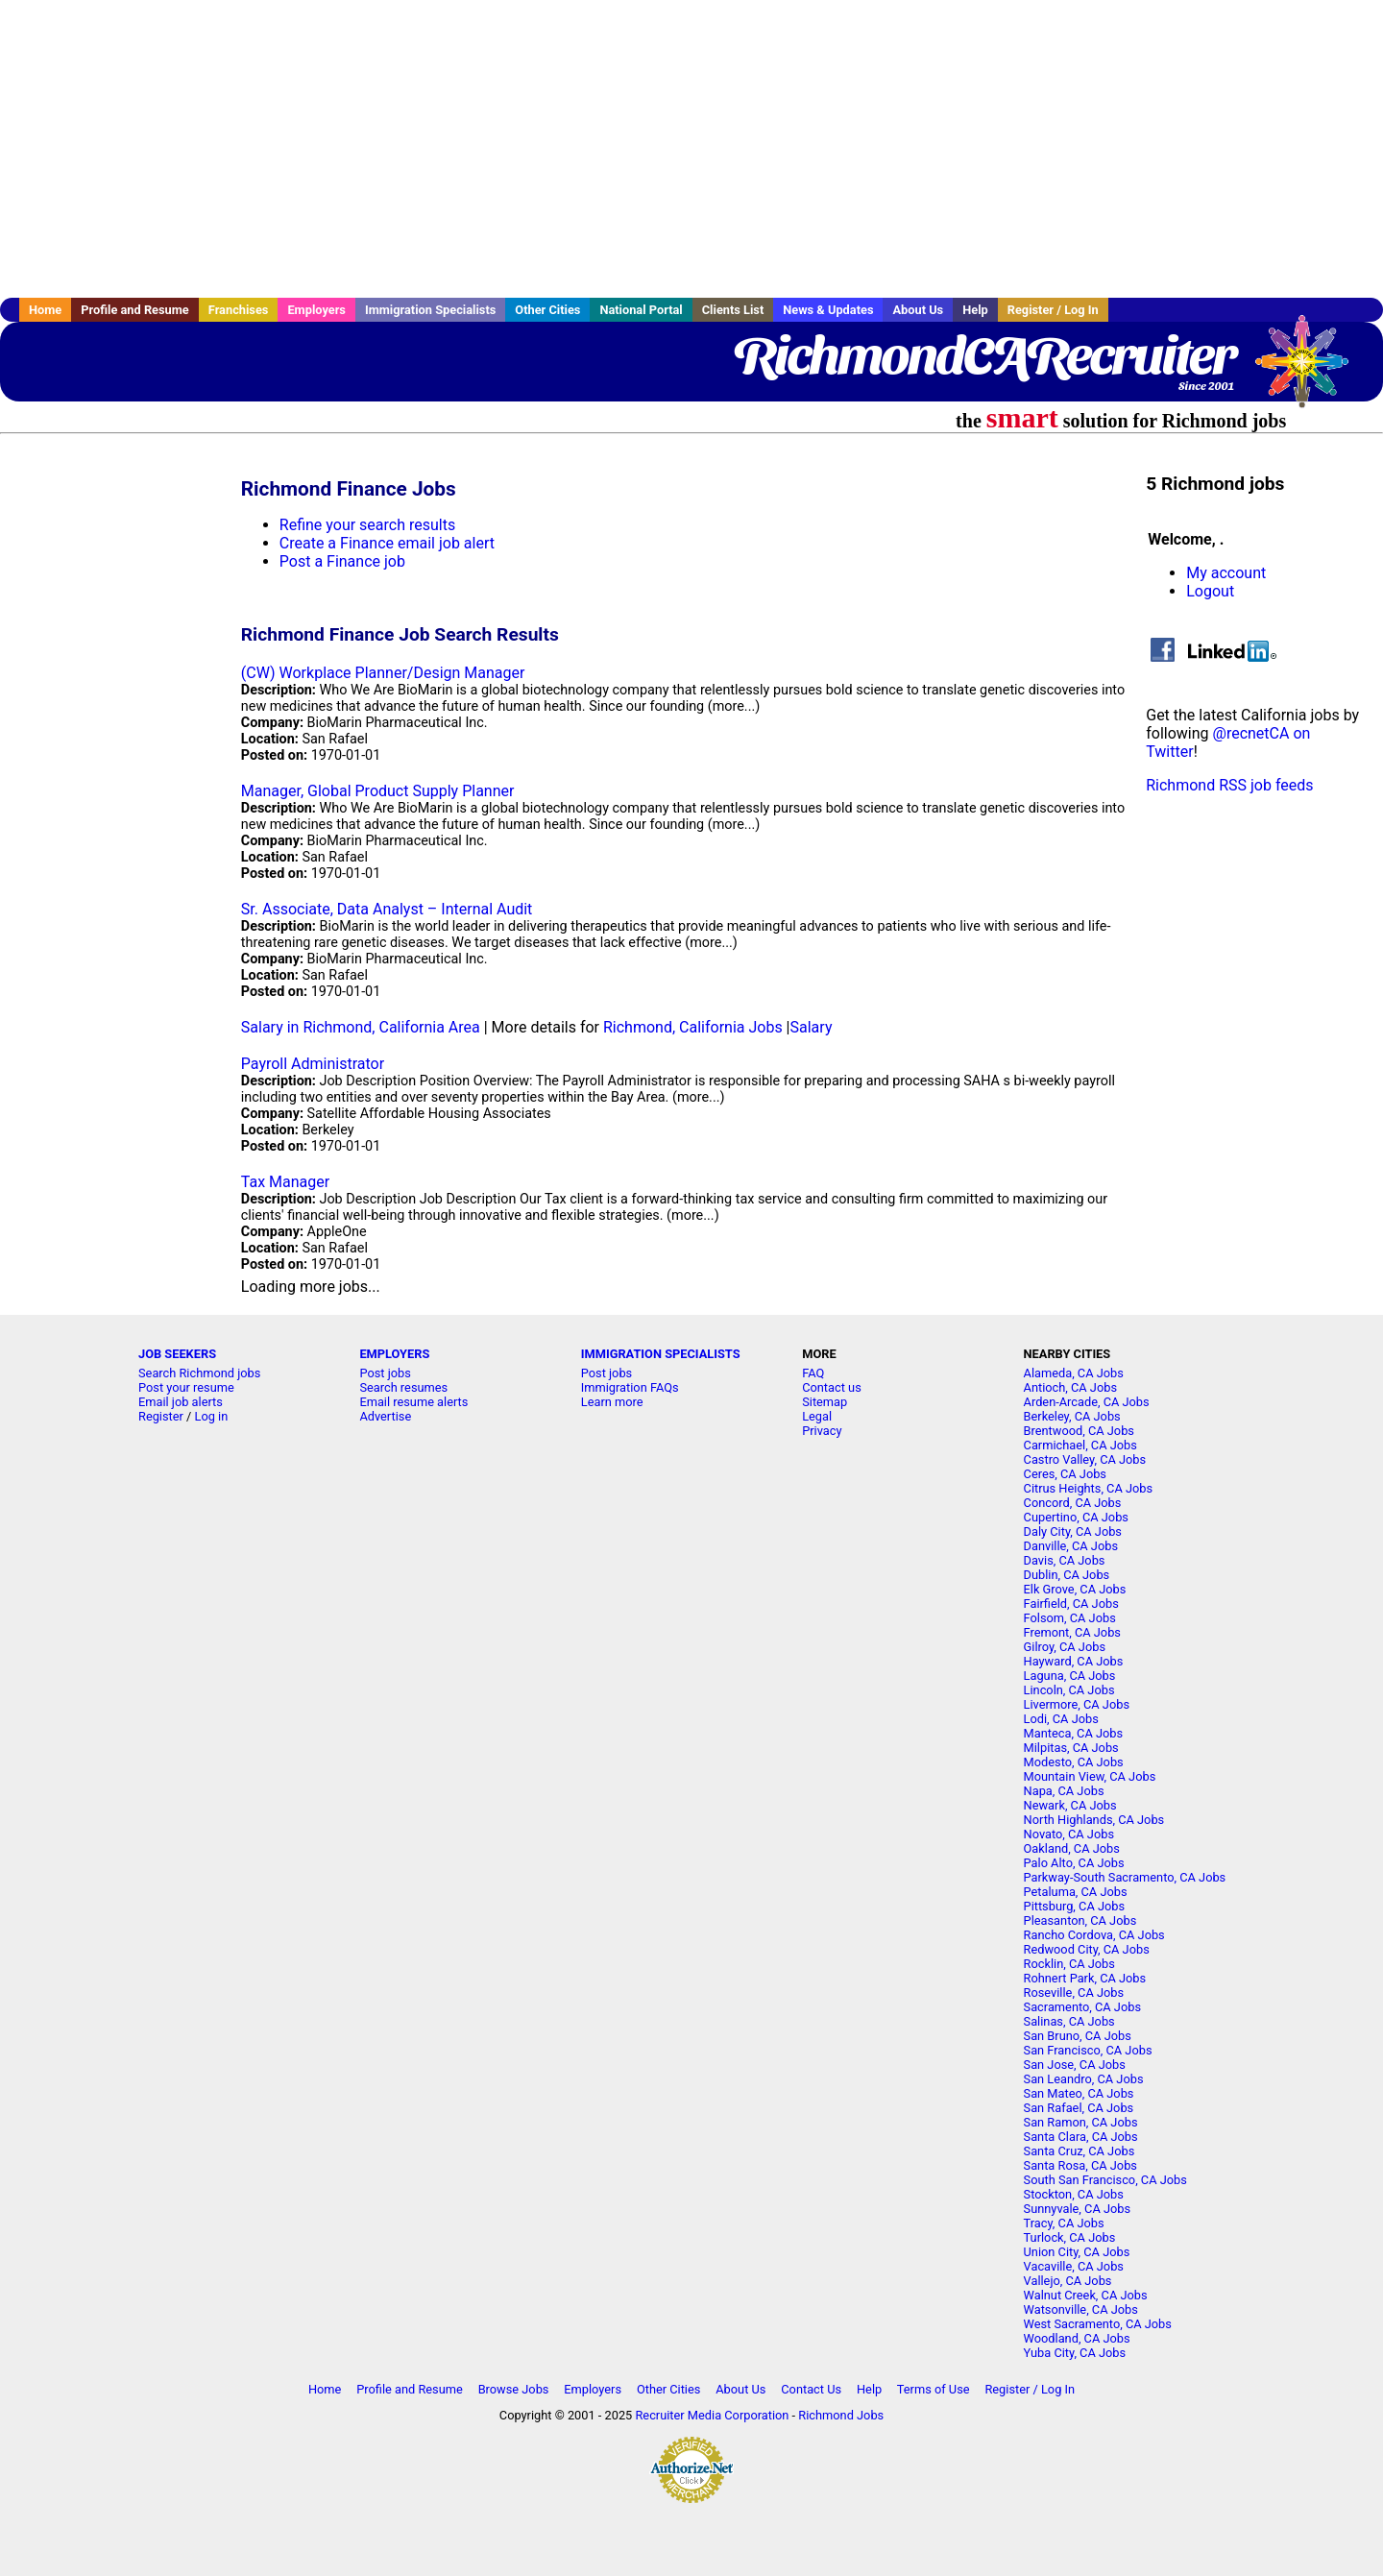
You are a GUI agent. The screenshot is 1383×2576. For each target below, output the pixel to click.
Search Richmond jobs (199, 1373)
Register (160, 1416)
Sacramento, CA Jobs (1082, 2007)
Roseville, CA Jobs (1074, 1992)
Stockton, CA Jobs (1074, 2194)
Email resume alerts (413, 1402)
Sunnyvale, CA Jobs (1077, 2208)
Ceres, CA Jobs (1065, 1474)
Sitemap (824, 1402)
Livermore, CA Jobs (1076, 1704)
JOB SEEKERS (177, 1354)
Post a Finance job (342, 561)
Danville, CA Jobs (1071, 1546)
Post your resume (186, 1387)
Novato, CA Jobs (1069, 1834)
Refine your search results (367, 525)
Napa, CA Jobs (1064, 1791)
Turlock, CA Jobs (1070, 2237)
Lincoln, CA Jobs (1069, 1690)
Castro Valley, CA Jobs (1085, 1459)
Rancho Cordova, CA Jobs (1094, 1935)
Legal (817, 1416)
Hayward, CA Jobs (1074, 1661)
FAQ (813, 1373)
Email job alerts (180, 1402)
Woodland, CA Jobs (1077, 2338)
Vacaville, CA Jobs (1074, 2266)
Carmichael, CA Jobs (1080, 1445)
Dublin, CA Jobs (1067, 1574)
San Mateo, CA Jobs (1079, 2093)
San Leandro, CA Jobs (1084, 2079)
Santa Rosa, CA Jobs (1080, 2165)
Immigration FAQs (630, 1387)
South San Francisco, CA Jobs (1105, 2180)
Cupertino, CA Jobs (1076, 1517)
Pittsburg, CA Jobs (1075, 1906)
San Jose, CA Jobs (1075, 2064)
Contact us (831, 1387)
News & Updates (828, 310)
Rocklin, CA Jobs (1069, 1963)
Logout (1210, 591)
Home (45, 310)
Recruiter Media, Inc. (1311, 370)
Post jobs (384, 1373)
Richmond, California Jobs (693, 1027)
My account (1226, 573)
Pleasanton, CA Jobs (1080, 1920)
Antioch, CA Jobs (1070, 1387)
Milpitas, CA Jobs (1071, 1747)
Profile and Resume (135, 310)
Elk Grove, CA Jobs (1075, 1589)
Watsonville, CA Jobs (1081, 2309)
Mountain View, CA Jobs (1090, 1776)
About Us (917, 310)
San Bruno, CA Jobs (1077, 2036)
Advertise (385, 1416)
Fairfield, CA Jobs (1071, 1603)
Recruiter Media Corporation (712, 2415)
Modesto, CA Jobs (1074, 1762)
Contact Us (811, 2389)
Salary (811, 1027)
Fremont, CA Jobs (1072, 1632)
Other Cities (547, 310)
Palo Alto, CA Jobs (1074, 1863)
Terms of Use (933, 2389)
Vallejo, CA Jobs (1068, 2280)
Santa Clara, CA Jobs (1081, 2136)
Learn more (612, 1402)
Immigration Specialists (430, 310)
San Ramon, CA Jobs (1081, 2122)
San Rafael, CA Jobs (1079, 2108)
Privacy (821, 1430)
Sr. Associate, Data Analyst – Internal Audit (387, 909)
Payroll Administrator (312, 1064)
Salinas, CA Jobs (1069, 2021)
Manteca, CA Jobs (1074, 1733)
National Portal (640, 310)
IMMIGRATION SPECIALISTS (660, 1354)
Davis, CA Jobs (1064, 1560)
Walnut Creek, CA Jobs (1086, 2295)
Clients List (733, 310)
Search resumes (403, 1387)
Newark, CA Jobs (1070, 1805)
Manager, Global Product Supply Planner (378, 791)
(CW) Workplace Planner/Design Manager (383, 673)
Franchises (238, 310)
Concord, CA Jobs (1073, 1502)
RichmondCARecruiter (984, 355)
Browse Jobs (513, 2389)
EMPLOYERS (394, 1354)
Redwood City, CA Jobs (1087, 1949)
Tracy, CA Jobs (1064, 2223)
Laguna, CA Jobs (1070, 1675)
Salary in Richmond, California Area (360, 1027)
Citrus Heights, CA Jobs (1088, 1488)
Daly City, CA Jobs (1073, 1531)
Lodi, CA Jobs (1061, 1719)
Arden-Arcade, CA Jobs (1087, 1402)
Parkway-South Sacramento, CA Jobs (1125, 1877)
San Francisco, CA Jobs (1088, 2050)
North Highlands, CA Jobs (1094, 1819)
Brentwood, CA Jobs (1079, 1430)
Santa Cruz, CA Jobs (1079, 2151)
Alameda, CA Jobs (1074, 1373)
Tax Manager (285, 1182)
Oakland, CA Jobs (1072, 1848)
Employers (316, 310)
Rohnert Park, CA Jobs (1085, 1978)
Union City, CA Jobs (1077, 2252)
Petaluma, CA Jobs (1076, 1891)
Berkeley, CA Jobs (1072, 1416)
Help (975, 310)
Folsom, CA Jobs (1070, 1618)
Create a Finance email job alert (387, 543)
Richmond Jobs (841, 2415)
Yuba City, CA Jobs (1075, 2352)
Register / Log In (1053, 310)
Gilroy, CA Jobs (1064, 1647)
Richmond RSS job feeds (1229, 785)
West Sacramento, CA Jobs (1098, 2324)
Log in (212, 1416)
